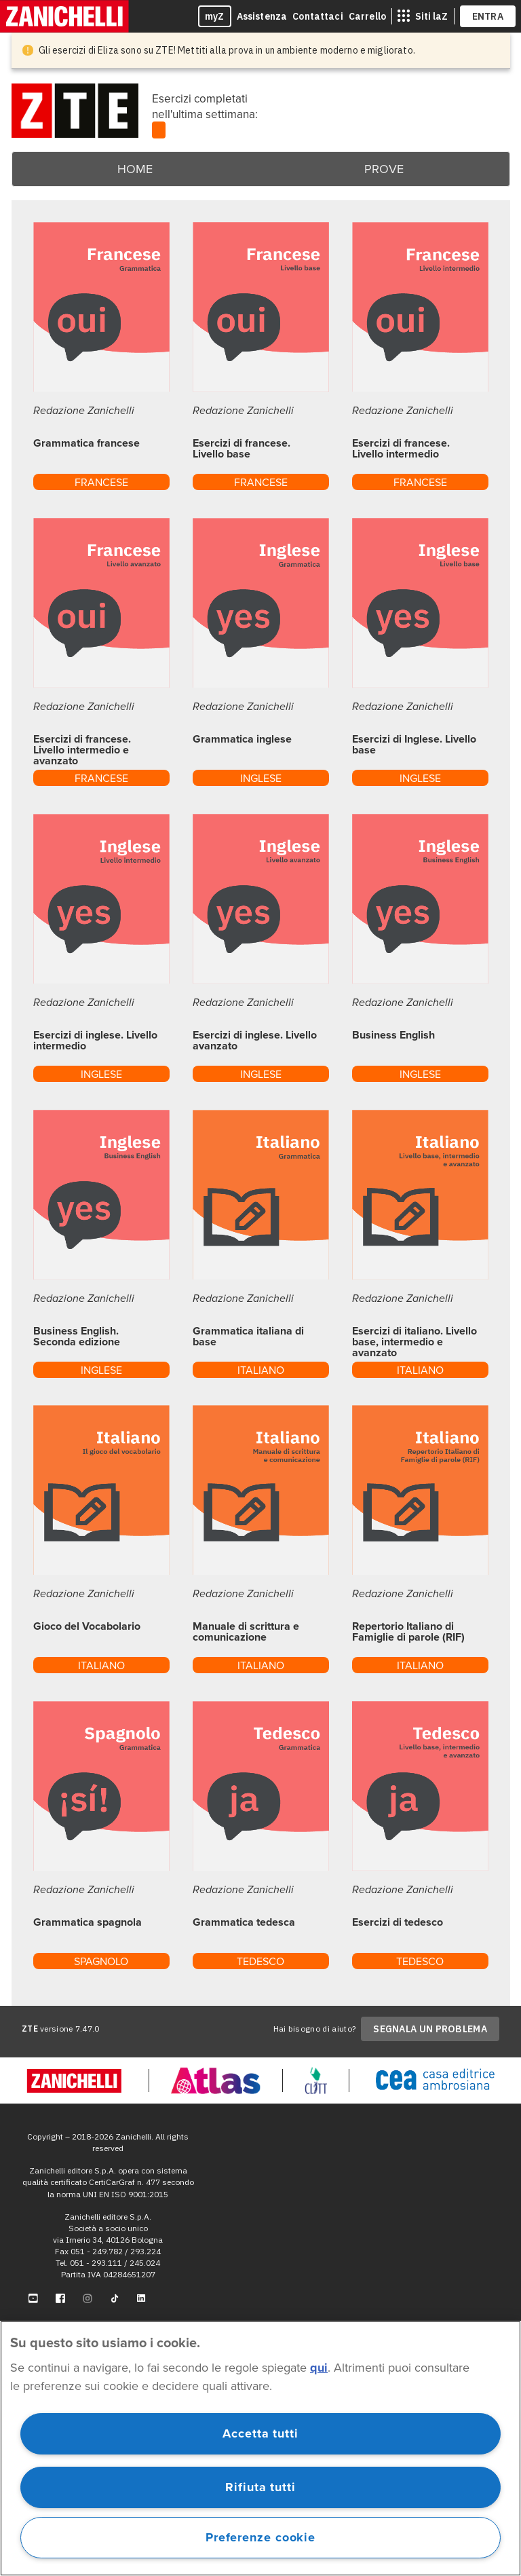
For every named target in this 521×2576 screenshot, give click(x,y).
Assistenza (262, 16)
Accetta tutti (260, 2433)
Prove (384, 169)
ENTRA (488, 16)
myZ (215, 16)
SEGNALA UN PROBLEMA (430, 2029)
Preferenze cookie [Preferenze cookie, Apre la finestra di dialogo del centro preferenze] (260, 2537)
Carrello (367, 16)
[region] (260, 2448)
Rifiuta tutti (260, 2487)
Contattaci (317, 16)
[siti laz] (423, 16)
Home (135, 169)
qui (319, 2367)
